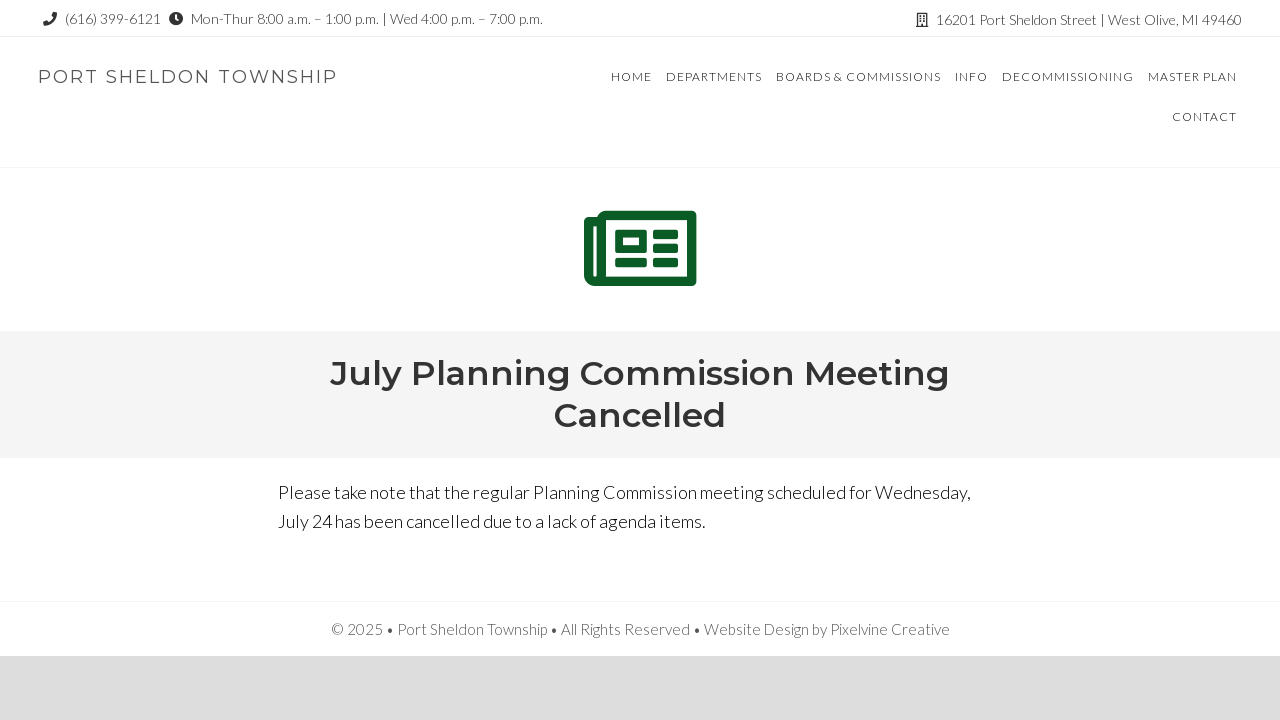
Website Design (756, 629)
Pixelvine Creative (890, 629)
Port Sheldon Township (188, 77)
